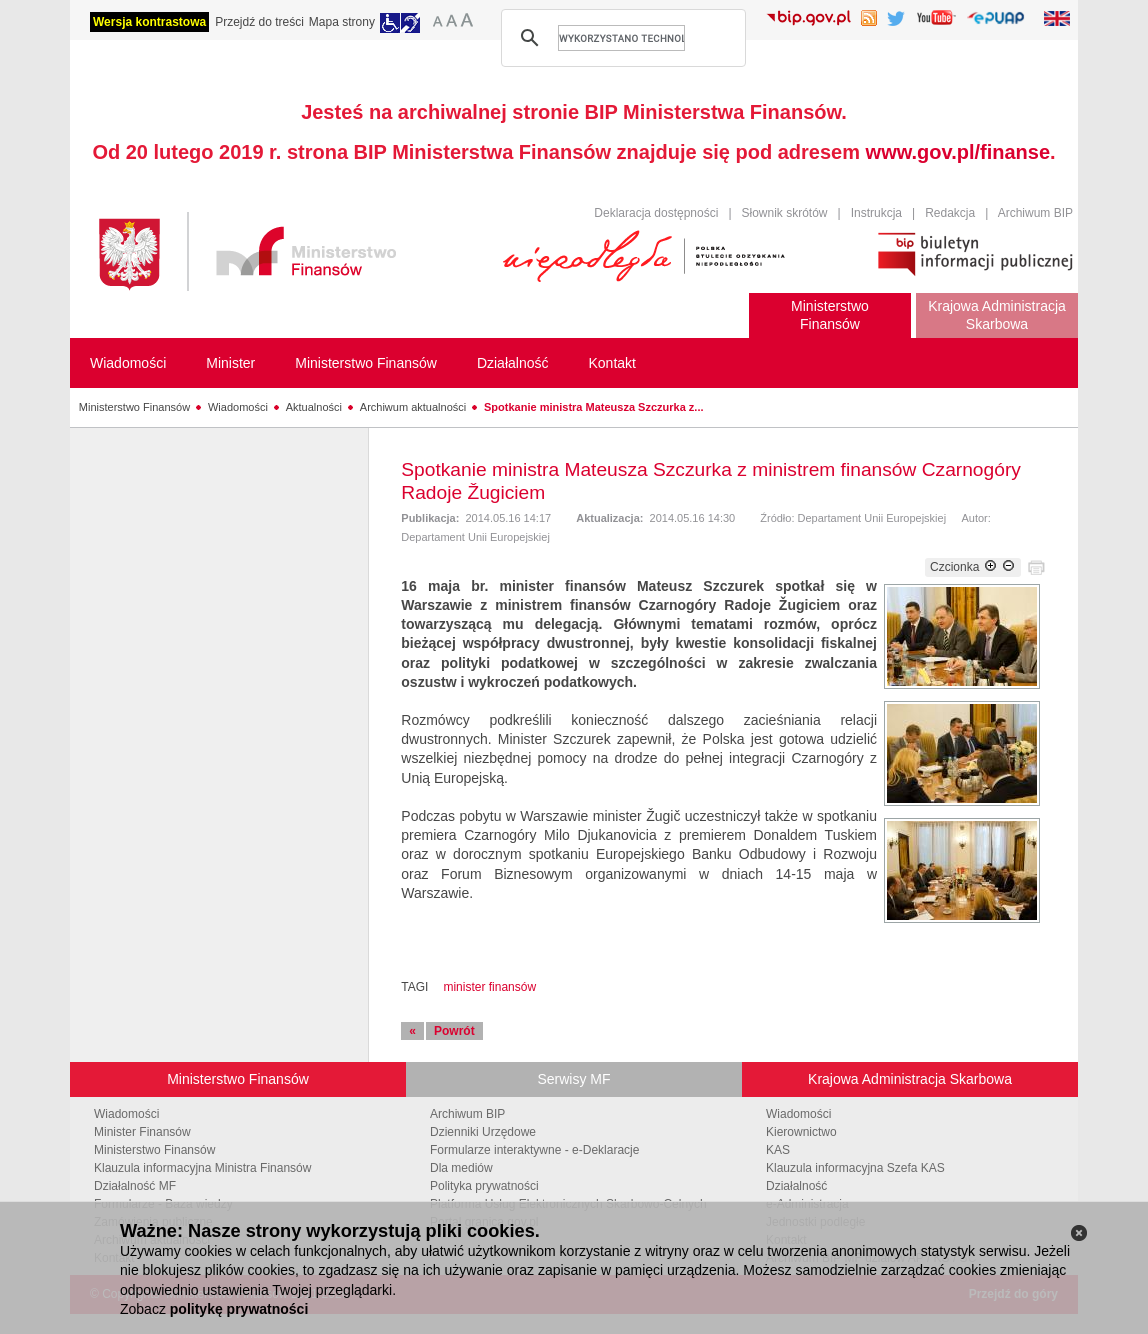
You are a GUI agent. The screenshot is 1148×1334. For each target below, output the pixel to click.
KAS (778, 1150)
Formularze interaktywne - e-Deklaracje (534, 1150)
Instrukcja (876, 213)
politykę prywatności (239, 1309)
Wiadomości (238, 407)
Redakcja (950, 213)
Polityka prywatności (484, 1186)
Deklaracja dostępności (656, 213)
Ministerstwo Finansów (134, 407)
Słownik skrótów (785, 213)
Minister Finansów (142, 1132)
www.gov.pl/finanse (958, 152)
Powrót (454, 1031)
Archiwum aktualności (413, 407)
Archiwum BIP (1035, 213)
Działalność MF (135, 1186)
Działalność (796, 1186)
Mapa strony (342, 22)
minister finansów (489, 987)
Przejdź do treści (259, 22)
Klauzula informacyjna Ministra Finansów (202, 1168)
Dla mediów (461, 1168)
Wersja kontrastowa (149, 22)
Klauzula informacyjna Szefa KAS (855, 1168)
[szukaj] (621, 38)
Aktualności (314, 407)
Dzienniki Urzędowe (483, 1132)
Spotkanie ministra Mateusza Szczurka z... (593, 407)
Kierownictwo (801, 1132)
